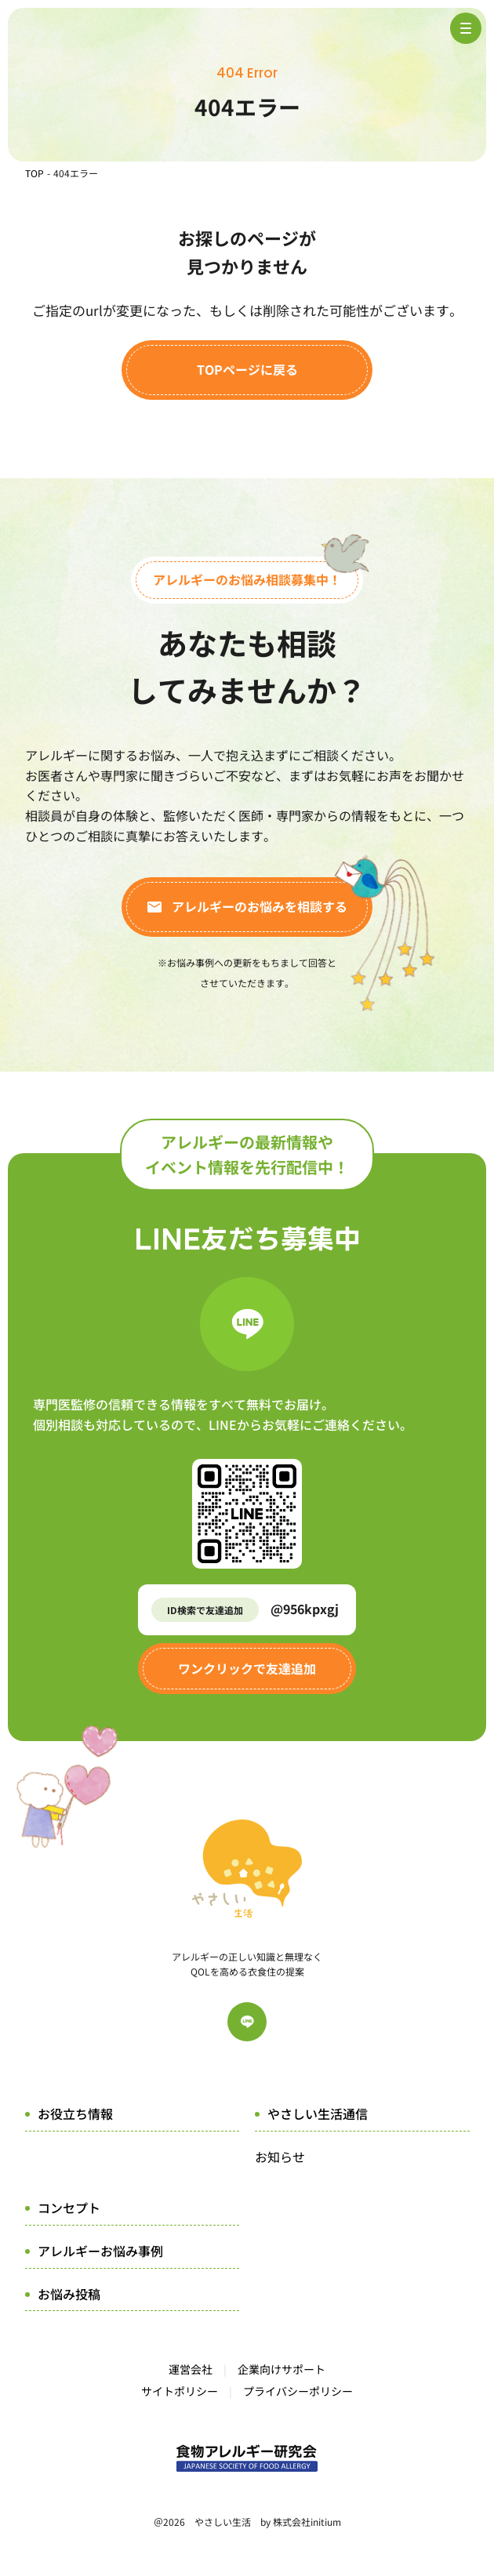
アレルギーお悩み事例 (100, 2250)
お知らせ (280, 2156)
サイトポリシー (179, 2391)
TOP (34, 173)
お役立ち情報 (75, 2113)
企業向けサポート (281, 2369)
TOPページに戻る (247, 369)
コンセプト (69, 2207)
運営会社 (190, 2369)
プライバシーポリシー (298, 2391)
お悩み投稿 (69, 2293)
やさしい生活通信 (317, 2113)
